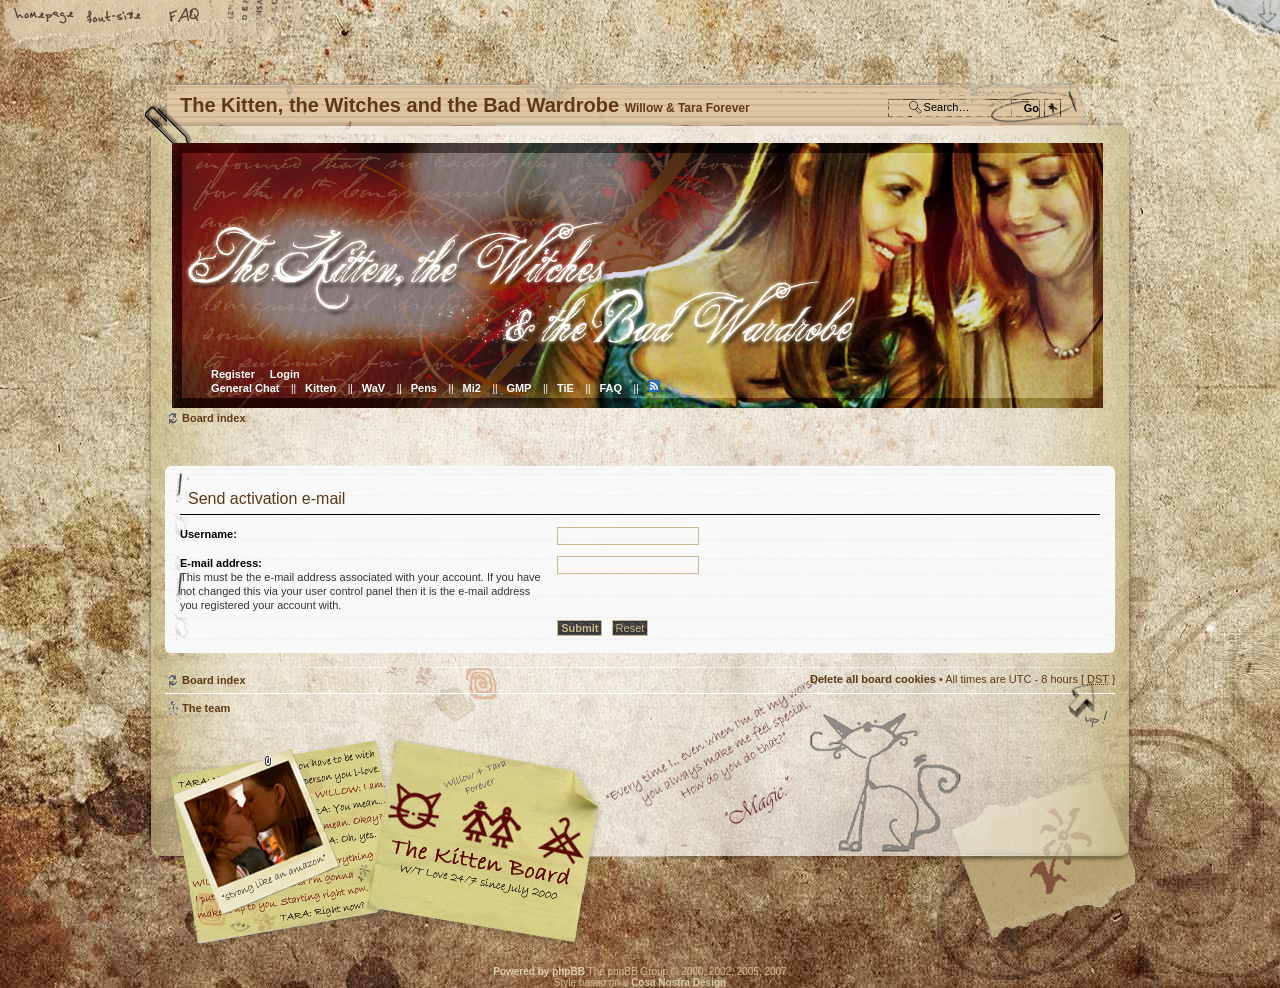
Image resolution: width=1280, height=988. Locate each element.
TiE (565, 388)
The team (206, 708)
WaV (373, 388)
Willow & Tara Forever (485, 834)
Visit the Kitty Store (1055, 885)
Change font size (115, 17)
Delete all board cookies (873, 679)
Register (233, 374)
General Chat (245, 388)
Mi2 (472, 388)
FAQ (185, 17)
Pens (424, 388)
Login (285, 374)
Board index (637, 275)
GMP (518, 388)
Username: (208, 534)
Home (45, 17)
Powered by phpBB (539, 971)
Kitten (320, 388)
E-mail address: (221, 563)
